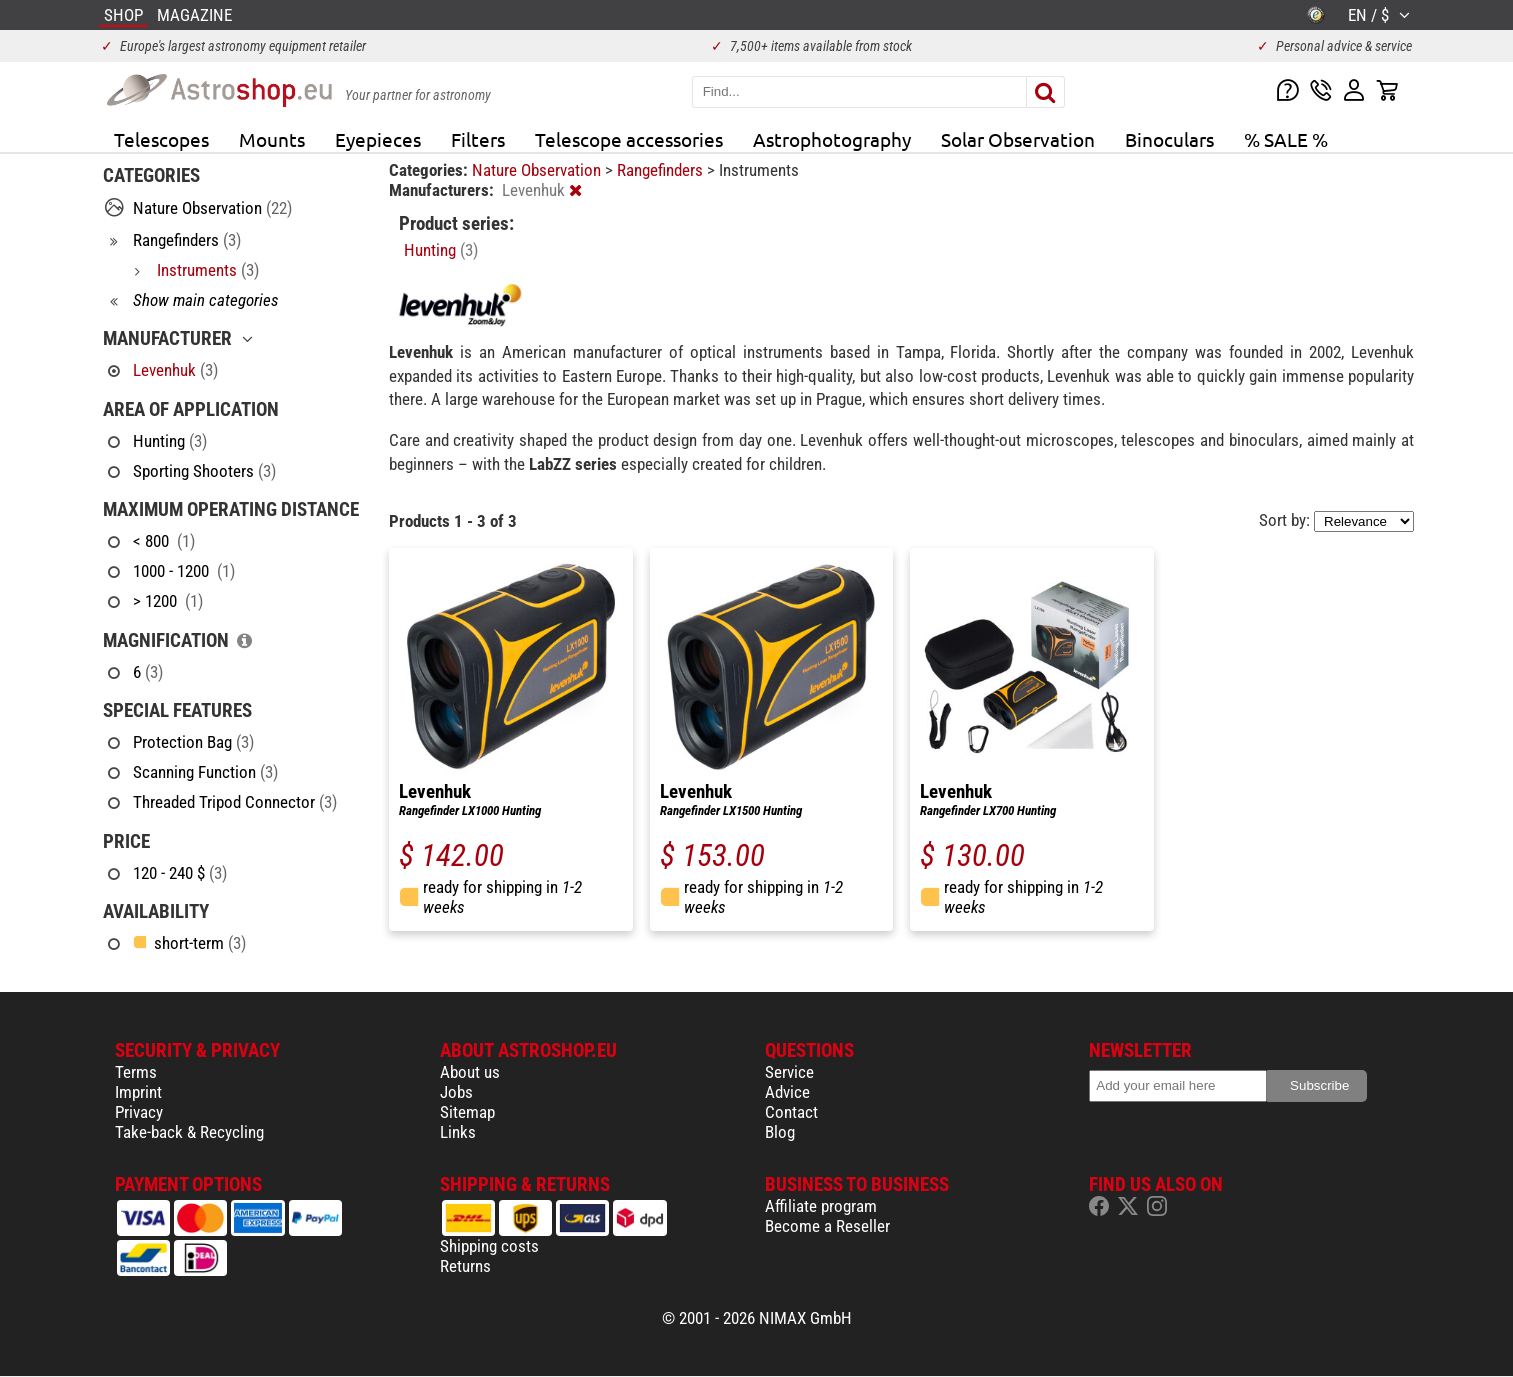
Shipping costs (489, 1246)
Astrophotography (832, 139)
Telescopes (161, 139)
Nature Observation (538, 170)
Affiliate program (821, 1206)
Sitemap (467, 1112)
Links (458, 1132)
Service (789, 1072)
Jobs (456, 1092)
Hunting (441, 250)
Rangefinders (662, 170)
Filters (478, 139)
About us (470, 1072)
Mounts (272, 139)
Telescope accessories (629, 139)
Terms (136, 1072)
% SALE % (1286, 139)
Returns (465, 1266)
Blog (780, 1132)
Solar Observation (1018, 139)
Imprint (138, 1092)
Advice (787, 1092)
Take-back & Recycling (189, 1132)
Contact (791, 1112)
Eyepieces (378, 139)
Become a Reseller (827, 1226)
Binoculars (1169, 139)
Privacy (139, 1112)
